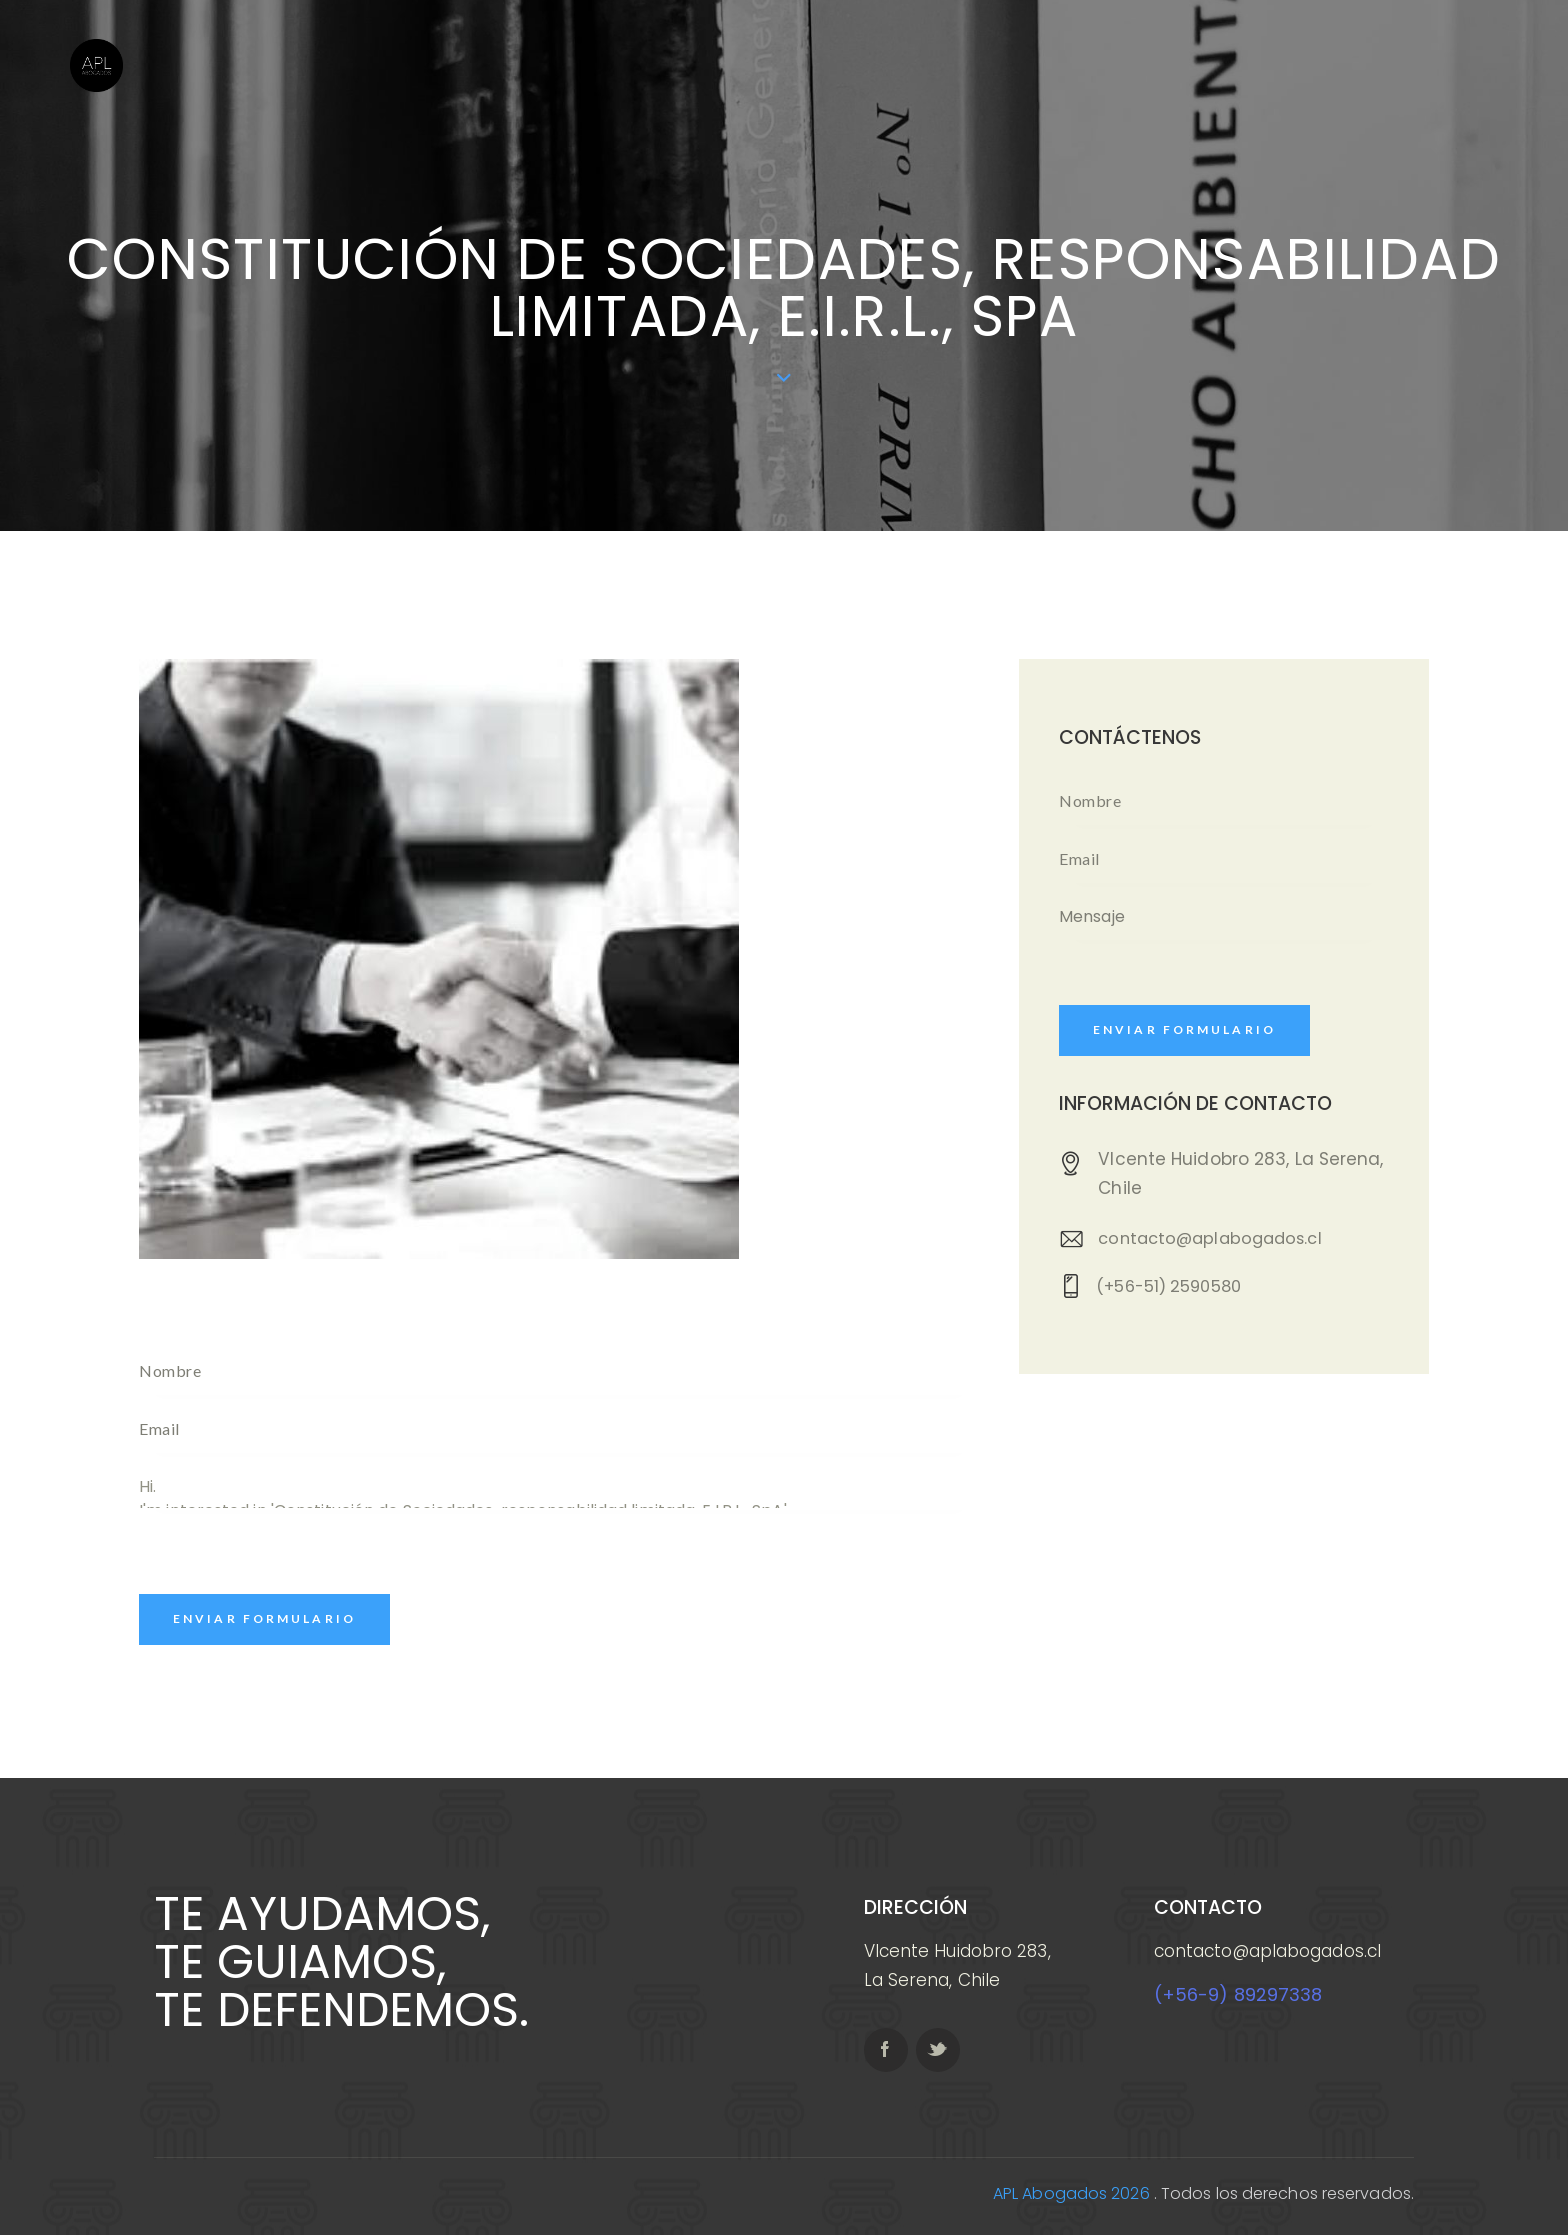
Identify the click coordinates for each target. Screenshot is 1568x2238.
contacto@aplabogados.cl (1215, 1241)
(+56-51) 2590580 (1175, 1290)
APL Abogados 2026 (1071, 2196)
